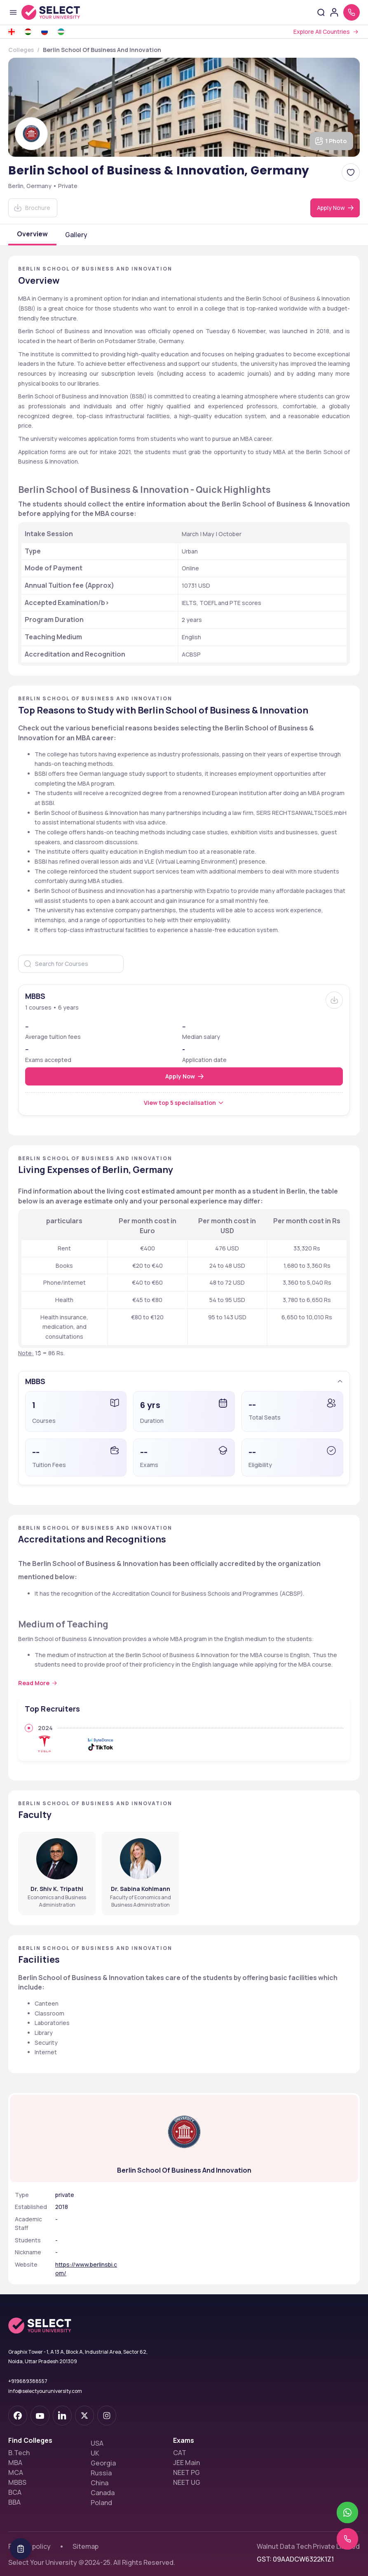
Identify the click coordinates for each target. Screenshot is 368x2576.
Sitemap (85, 2534)
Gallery (76, 234)
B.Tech (19, 2441)
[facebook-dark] (17, 2404)
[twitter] (84, 2404)
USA (97, 2432)
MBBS (17, 2471)
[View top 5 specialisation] (184, 1103)
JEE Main (186, 2451)
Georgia (103, 2451)
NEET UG (186, 2471)
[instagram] (106, 2404)
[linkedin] (62, 2404)
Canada (103, 2481)
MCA (15, 2461)
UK (95, 2441)
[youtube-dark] (39, 2404)
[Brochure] (334, 1000)
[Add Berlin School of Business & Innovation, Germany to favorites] (351, 172)
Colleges (21, 50)
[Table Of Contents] (20, 2549)
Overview (32, 233)
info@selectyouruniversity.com (45, 2379)
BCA (14, 2481)
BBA (14, 2491)
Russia (101, 2461)
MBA (15, 2451)
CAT (179, 2441)
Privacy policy (29, 2534)
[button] (184, 1381)
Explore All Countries (321, 31)
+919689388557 (27, 2369)
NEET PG (186, 2461)
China (99, 2471)
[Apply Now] (335, 207)
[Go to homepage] (59, 12)
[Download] (32, 207)
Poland (101, 2491)
